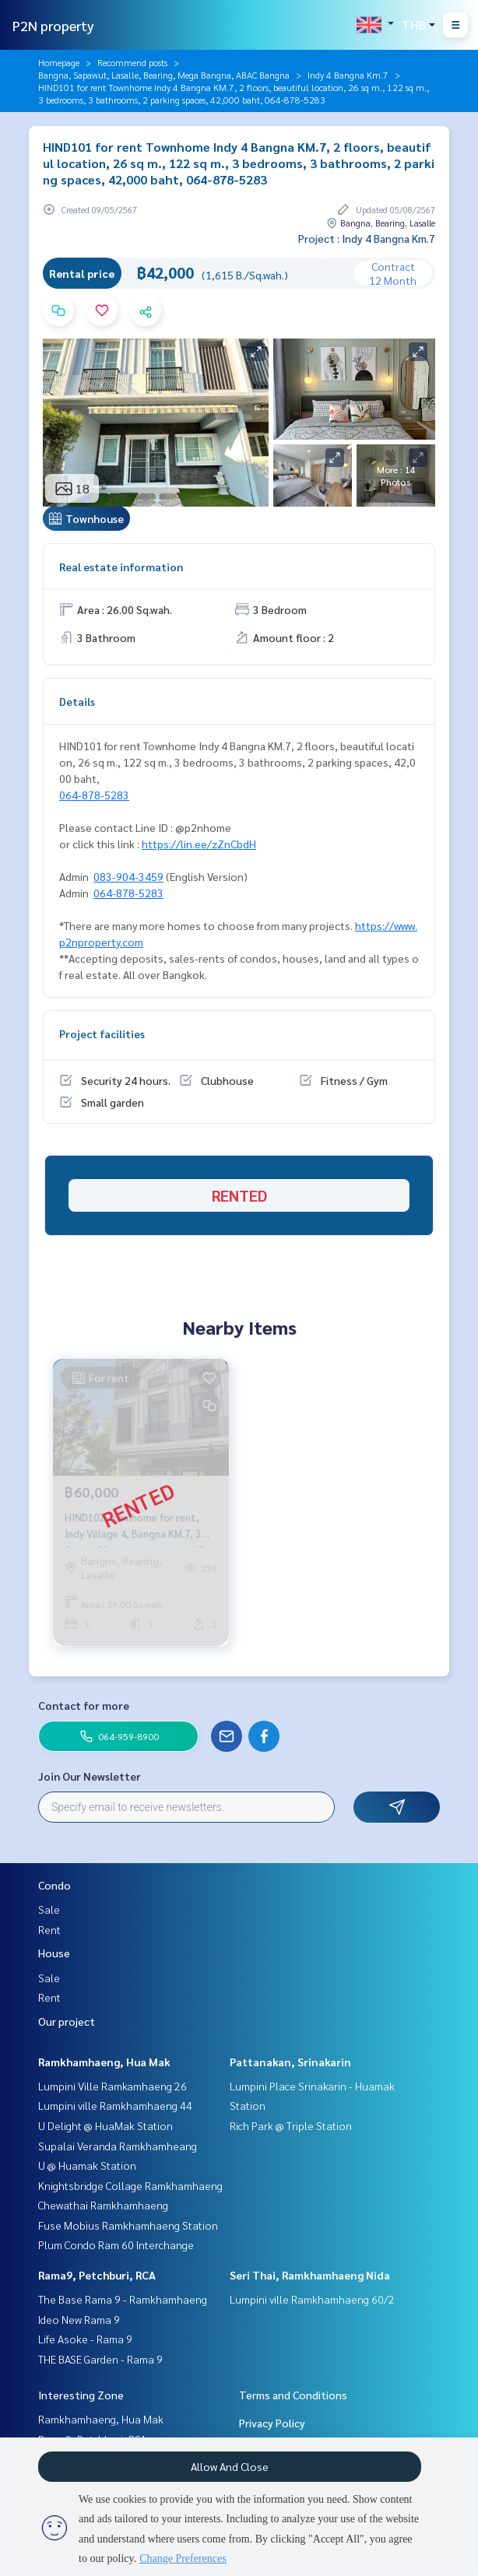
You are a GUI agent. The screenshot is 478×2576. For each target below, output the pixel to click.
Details (77, 701)
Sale (49, 1909)
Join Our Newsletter (89, 1776)
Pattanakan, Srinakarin (290, 2062)
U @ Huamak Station (87, 2165)
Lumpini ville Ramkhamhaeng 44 (115, 2105)
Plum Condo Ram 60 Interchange (116, 2244)
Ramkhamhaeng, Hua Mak (104, 2062)
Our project (66, 2021)
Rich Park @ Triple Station (291, 2125)
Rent (49, 1929)
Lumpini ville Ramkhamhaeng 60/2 (312, 2299)
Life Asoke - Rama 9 (85, 2339)
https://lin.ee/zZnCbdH (199, 844)
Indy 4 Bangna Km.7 (348, 74)
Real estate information (121, 567)
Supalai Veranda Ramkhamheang (117, 2146)
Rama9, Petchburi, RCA (97, 2275)
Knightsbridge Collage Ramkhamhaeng (130, 2185)
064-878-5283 (94, 795)
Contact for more (83, 1705)
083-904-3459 (128, 876)
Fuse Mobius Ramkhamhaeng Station (128, 2225)
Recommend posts (132, 62)
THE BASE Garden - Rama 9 (100, 2359)
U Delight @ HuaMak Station (105, 2125)
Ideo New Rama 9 (79, 2319)
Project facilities (102, 1034)
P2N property (53, 25)
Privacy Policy (272, 2423)
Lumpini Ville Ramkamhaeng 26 (112, 2086)
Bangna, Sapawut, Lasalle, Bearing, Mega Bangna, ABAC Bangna (164, 74)
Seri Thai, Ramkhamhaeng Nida (310, 2275)
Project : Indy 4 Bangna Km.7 (366, 238)
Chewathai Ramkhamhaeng (103, 2205)
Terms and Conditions (293, 2395)
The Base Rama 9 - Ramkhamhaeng (122, 2299)
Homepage (58, 62)
